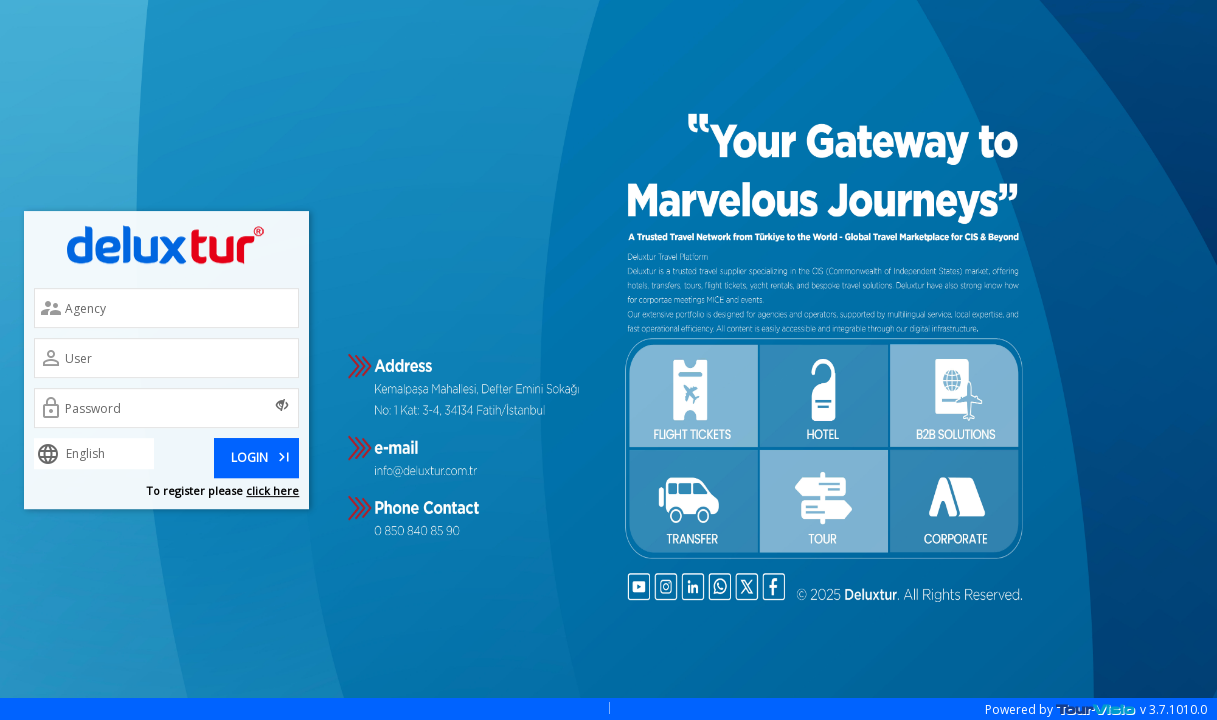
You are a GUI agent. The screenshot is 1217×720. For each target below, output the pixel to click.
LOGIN (262, 455)
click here (272, 490)
